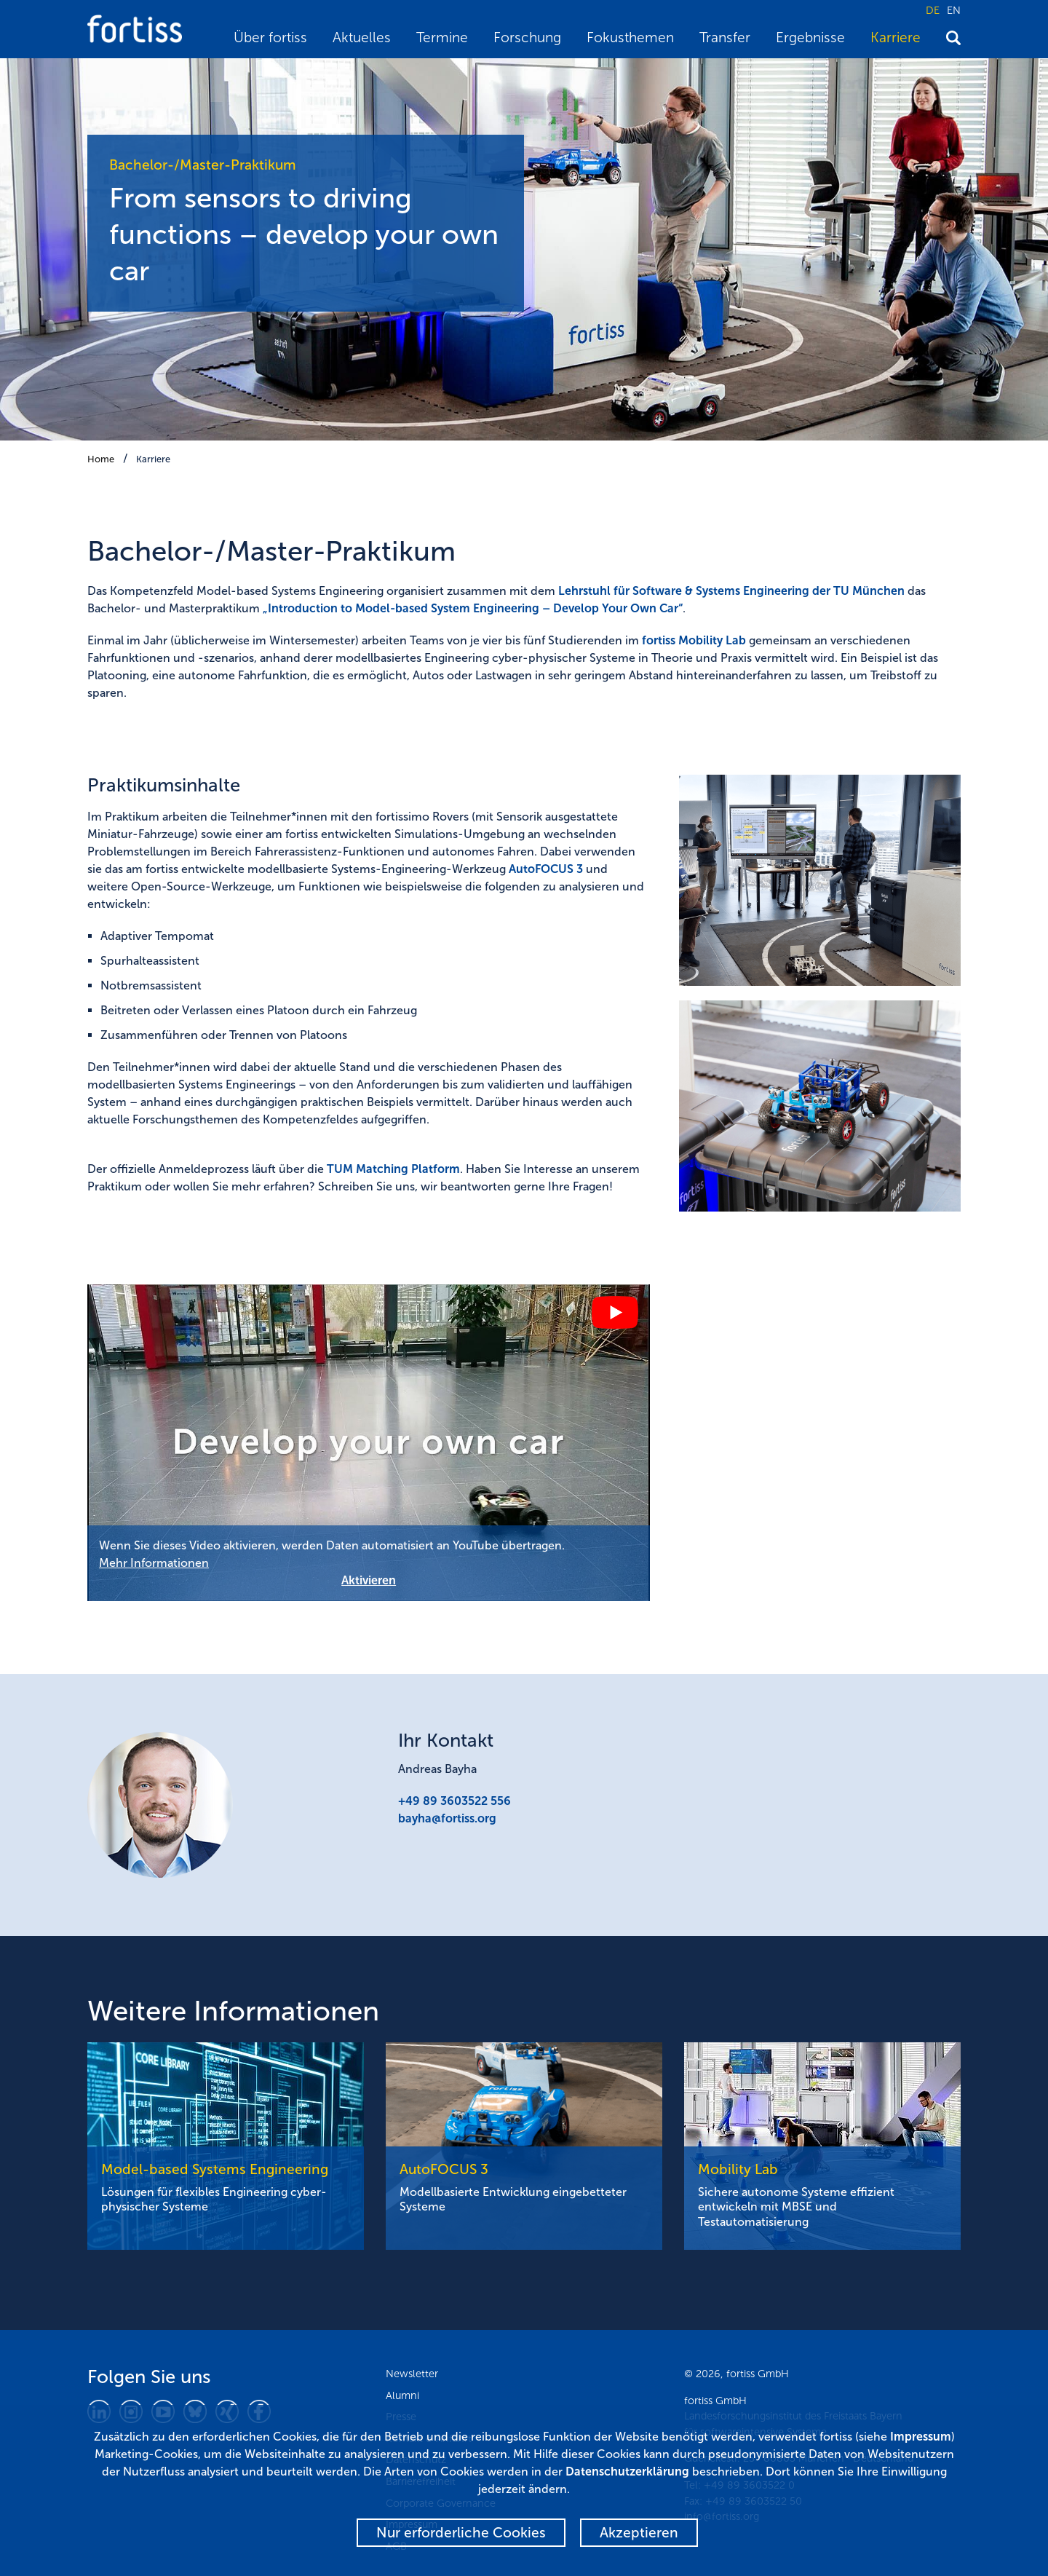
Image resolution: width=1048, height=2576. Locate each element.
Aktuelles (362, 37)
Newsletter (412, 2373)
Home (100, 459)
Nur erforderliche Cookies (461, 2532)
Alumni (402, 2395)
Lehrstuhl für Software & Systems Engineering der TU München (731, 591)
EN (954, 10)
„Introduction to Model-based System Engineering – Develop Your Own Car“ (473, 608)
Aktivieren (368, 1580)
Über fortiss (270, 37)
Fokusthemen (630, 37)
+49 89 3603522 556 (454, 1801)
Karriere (895, 37)
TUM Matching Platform (393, 1169)
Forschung (527, 37)
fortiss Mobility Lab (694, 640)
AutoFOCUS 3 (546, 869)
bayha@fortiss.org (447, 1818)
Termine (442, 37)
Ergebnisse (810, 37)
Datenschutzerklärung (627, 2471)
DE (933, 10)
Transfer (724, 37)
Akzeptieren (639, 2532)
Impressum (920, 2436)
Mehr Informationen (154, 1563)
